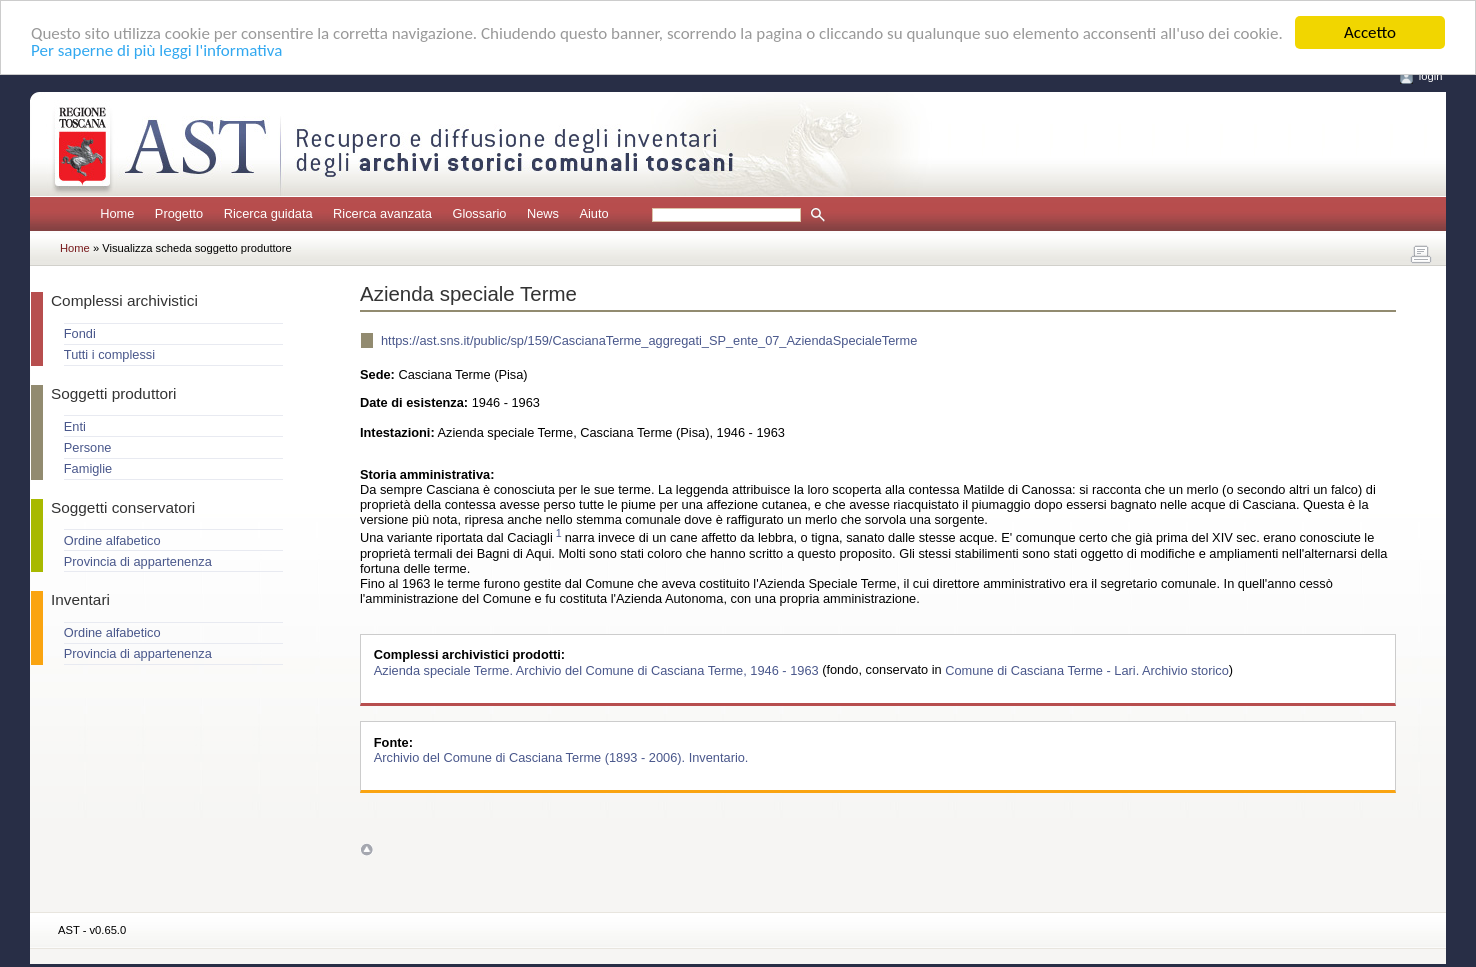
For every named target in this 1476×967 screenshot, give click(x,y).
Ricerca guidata (268, 213)
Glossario (479, 213)
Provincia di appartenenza (138, 561)
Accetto (1370, 32)
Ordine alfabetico (112, 540)
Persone (88, 447)
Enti (75, 426)
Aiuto (593, 213)
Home (117, 213)
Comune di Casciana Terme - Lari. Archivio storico (1087, 669)
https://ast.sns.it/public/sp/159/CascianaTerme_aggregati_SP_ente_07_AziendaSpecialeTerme (649, 340)
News (543, 213)
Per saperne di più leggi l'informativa (156, 49)
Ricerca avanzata (382, 213)
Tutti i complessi (109, 354)
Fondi (80, 333)
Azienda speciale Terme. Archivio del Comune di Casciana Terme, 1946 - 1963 (598, 669)
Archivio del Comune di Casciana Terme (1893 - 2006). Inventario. (561, 757)
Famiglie (88, 468)
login (1431, 76)
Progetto (179, 213)
